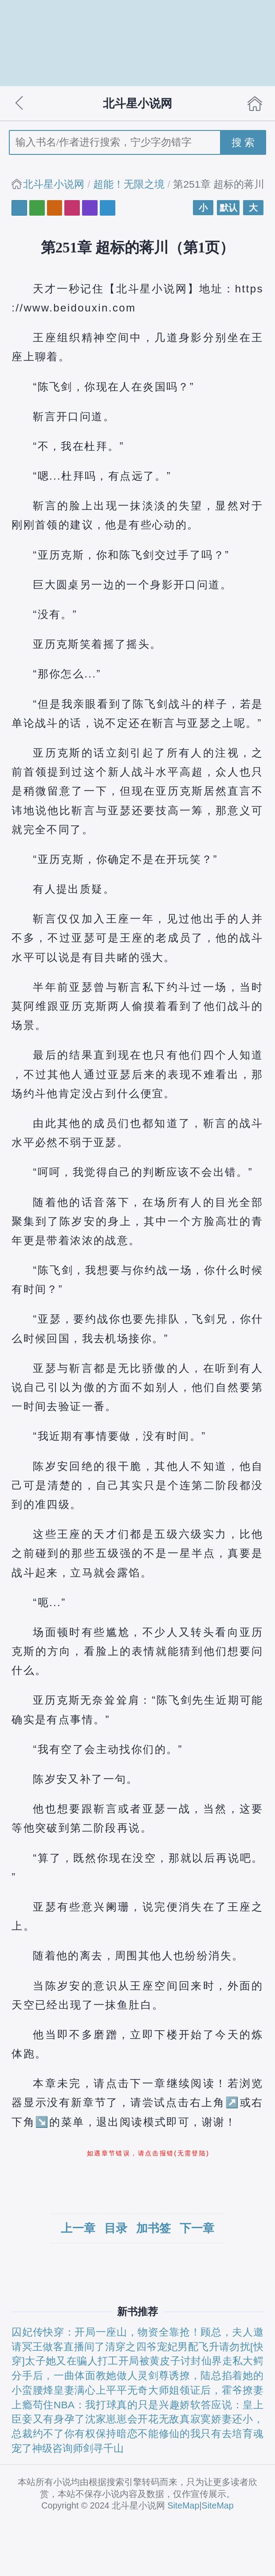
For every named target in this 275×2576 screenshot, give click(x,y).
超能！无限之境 (129, 184)
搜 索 (243, 142)
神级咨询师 (57, 2448)
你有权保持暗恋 (101, 2433)
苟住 (43, 2405)
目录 (115, 2228)
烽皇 (53, 2390)
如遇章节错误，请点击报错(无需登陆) (148, 2153)
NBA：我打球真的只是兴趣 (117, 2405)
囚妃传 (27, 2332)
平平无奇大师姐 (143, 2390)
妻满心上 (85, 2390)
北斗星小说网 (53, 184)
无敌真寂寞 (185, 2419)
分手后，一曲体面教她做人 (75, 2375)
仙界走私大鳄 (232, 2361)
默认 (228, 208)
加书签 (153, 2228)
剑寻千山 (103, 2448)
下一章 (197, 2228)
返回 (20, 103)
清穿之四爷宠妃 (141, 2346)
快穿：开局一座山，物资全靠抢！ (121, 2332)
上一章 (78, 2228)
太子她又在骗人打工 (71, 2361)
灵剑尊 (153, 2375)
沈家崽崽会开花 (122, 2419)
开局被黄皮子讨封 (159, 2361)
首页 (254, 103)
